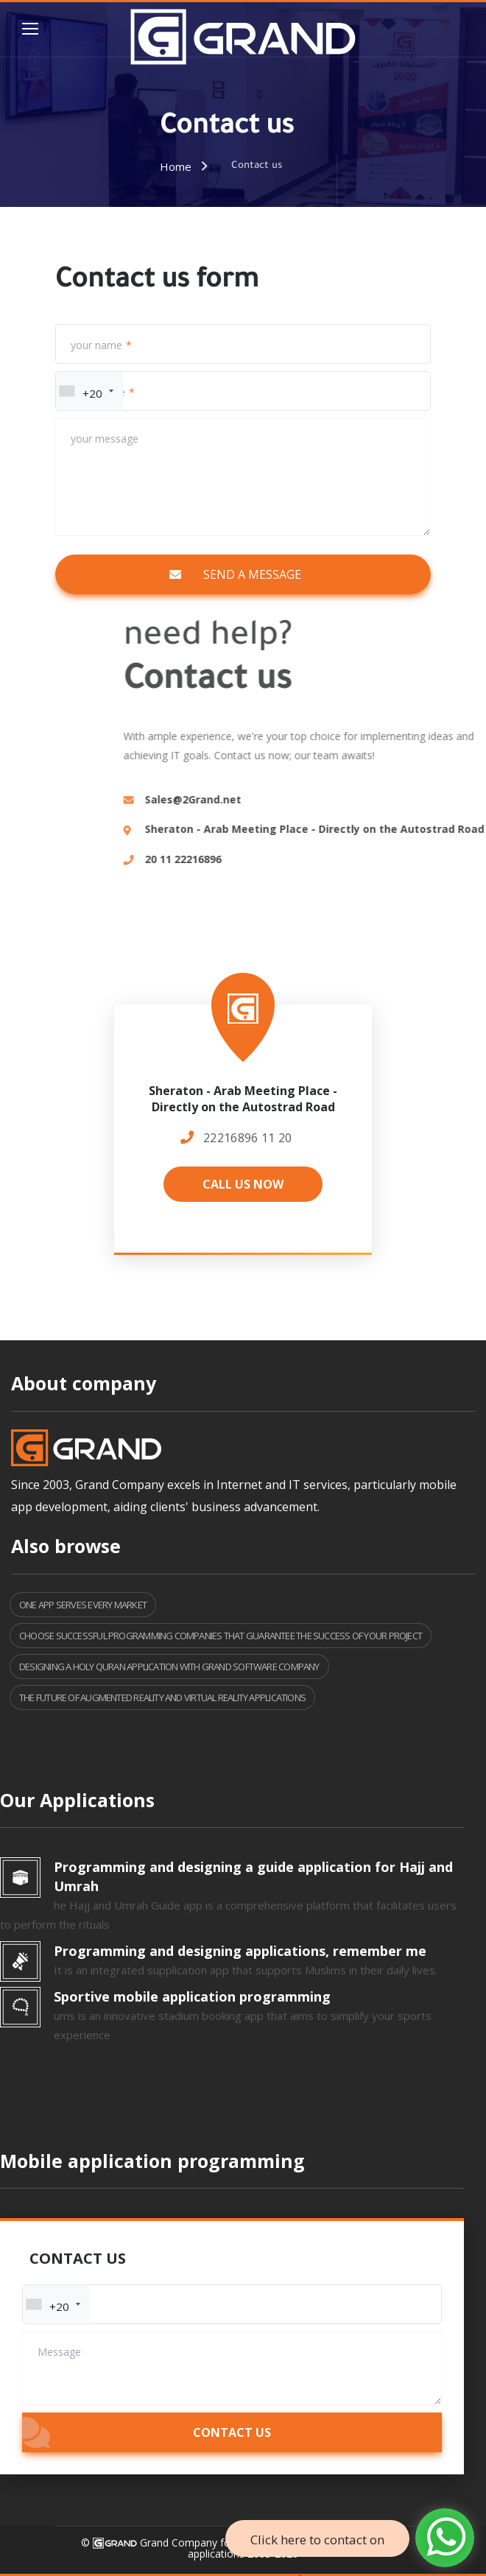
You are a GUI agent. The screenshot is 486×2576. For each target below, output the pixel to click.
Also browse (66, 1545)
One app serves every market (83, 1604)
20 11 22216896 (379, 859)
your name (96, 345)
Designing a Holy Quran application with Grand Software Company (169, 1666)
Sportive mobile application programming (192, 1996)
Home (175, 166)
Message (59, 2352)
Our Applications (77, 1799)
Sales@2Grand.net (389, 799)
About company (83, 1383)
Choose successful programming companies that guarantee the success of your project (220, 1635)
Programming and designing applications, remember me (240, 1951)
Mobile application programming (152, 2160)
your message (104, 439)
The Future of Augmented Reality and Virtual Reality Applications (162, 1697)
